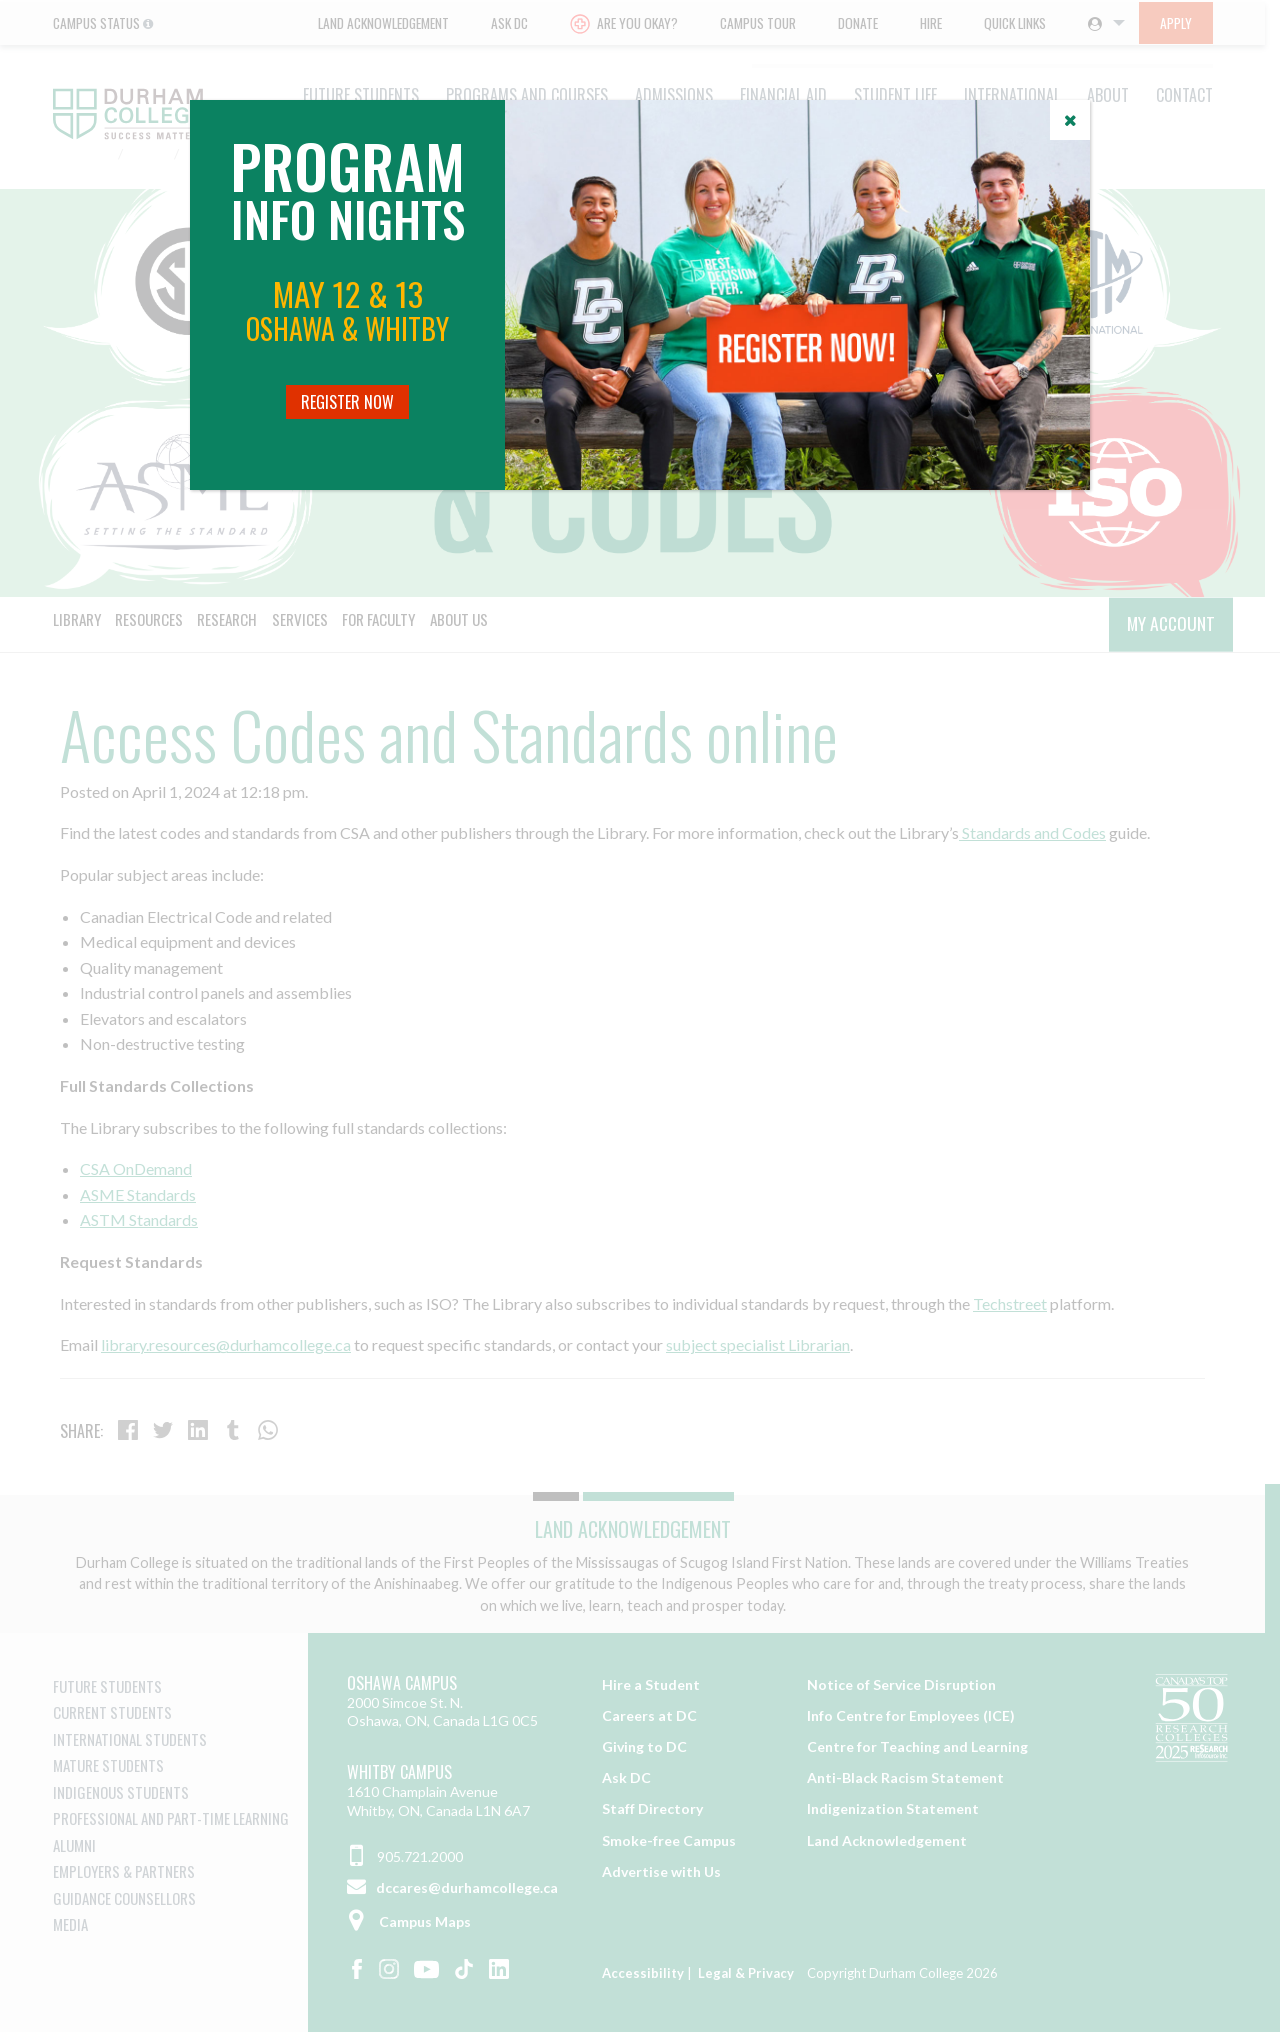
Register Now (347, 402)
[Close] (1070, 120)
